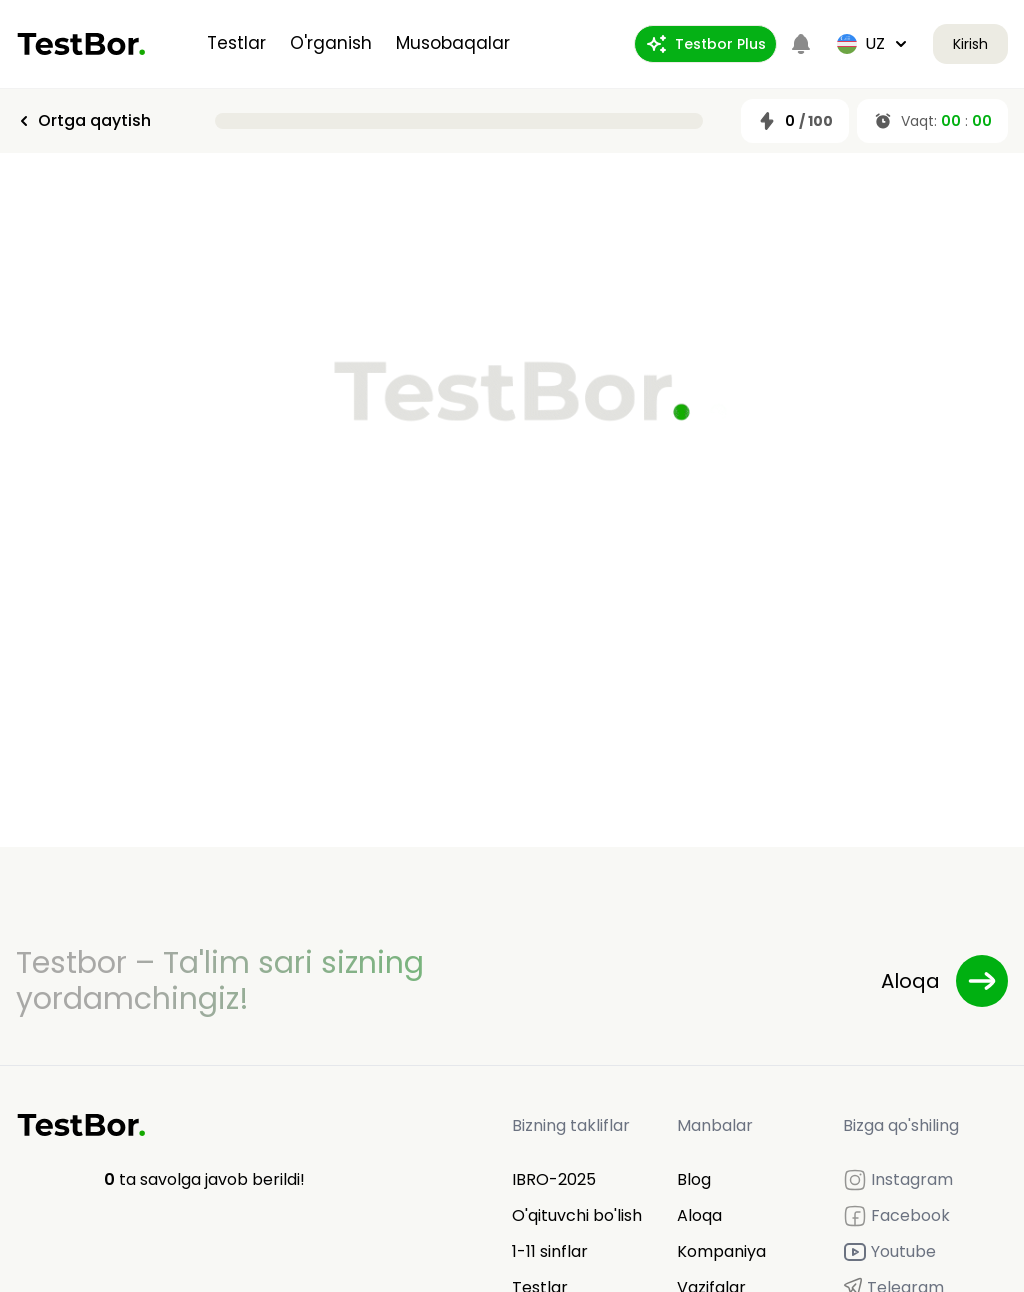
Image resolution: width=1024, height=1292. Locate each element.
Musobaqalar (453, 43)
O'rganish (331, 43)
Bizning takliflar (571, 1125)
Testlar (236, 43)
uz (873, 43)
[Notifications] (801, 44)
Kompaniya (721, 1251)
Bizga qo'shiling (901, 1125)
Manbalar (715, 1125)
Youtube (889, 1252)
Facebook (896, 1216)
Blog (694, 1179)
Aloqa (699, 1215)
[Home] (81, 44)
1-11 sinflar (550, 1251)
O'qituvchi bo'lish (577, 1215)
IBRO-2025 (554, 1179)
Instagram (898, 1180)
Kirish (970, 44)
